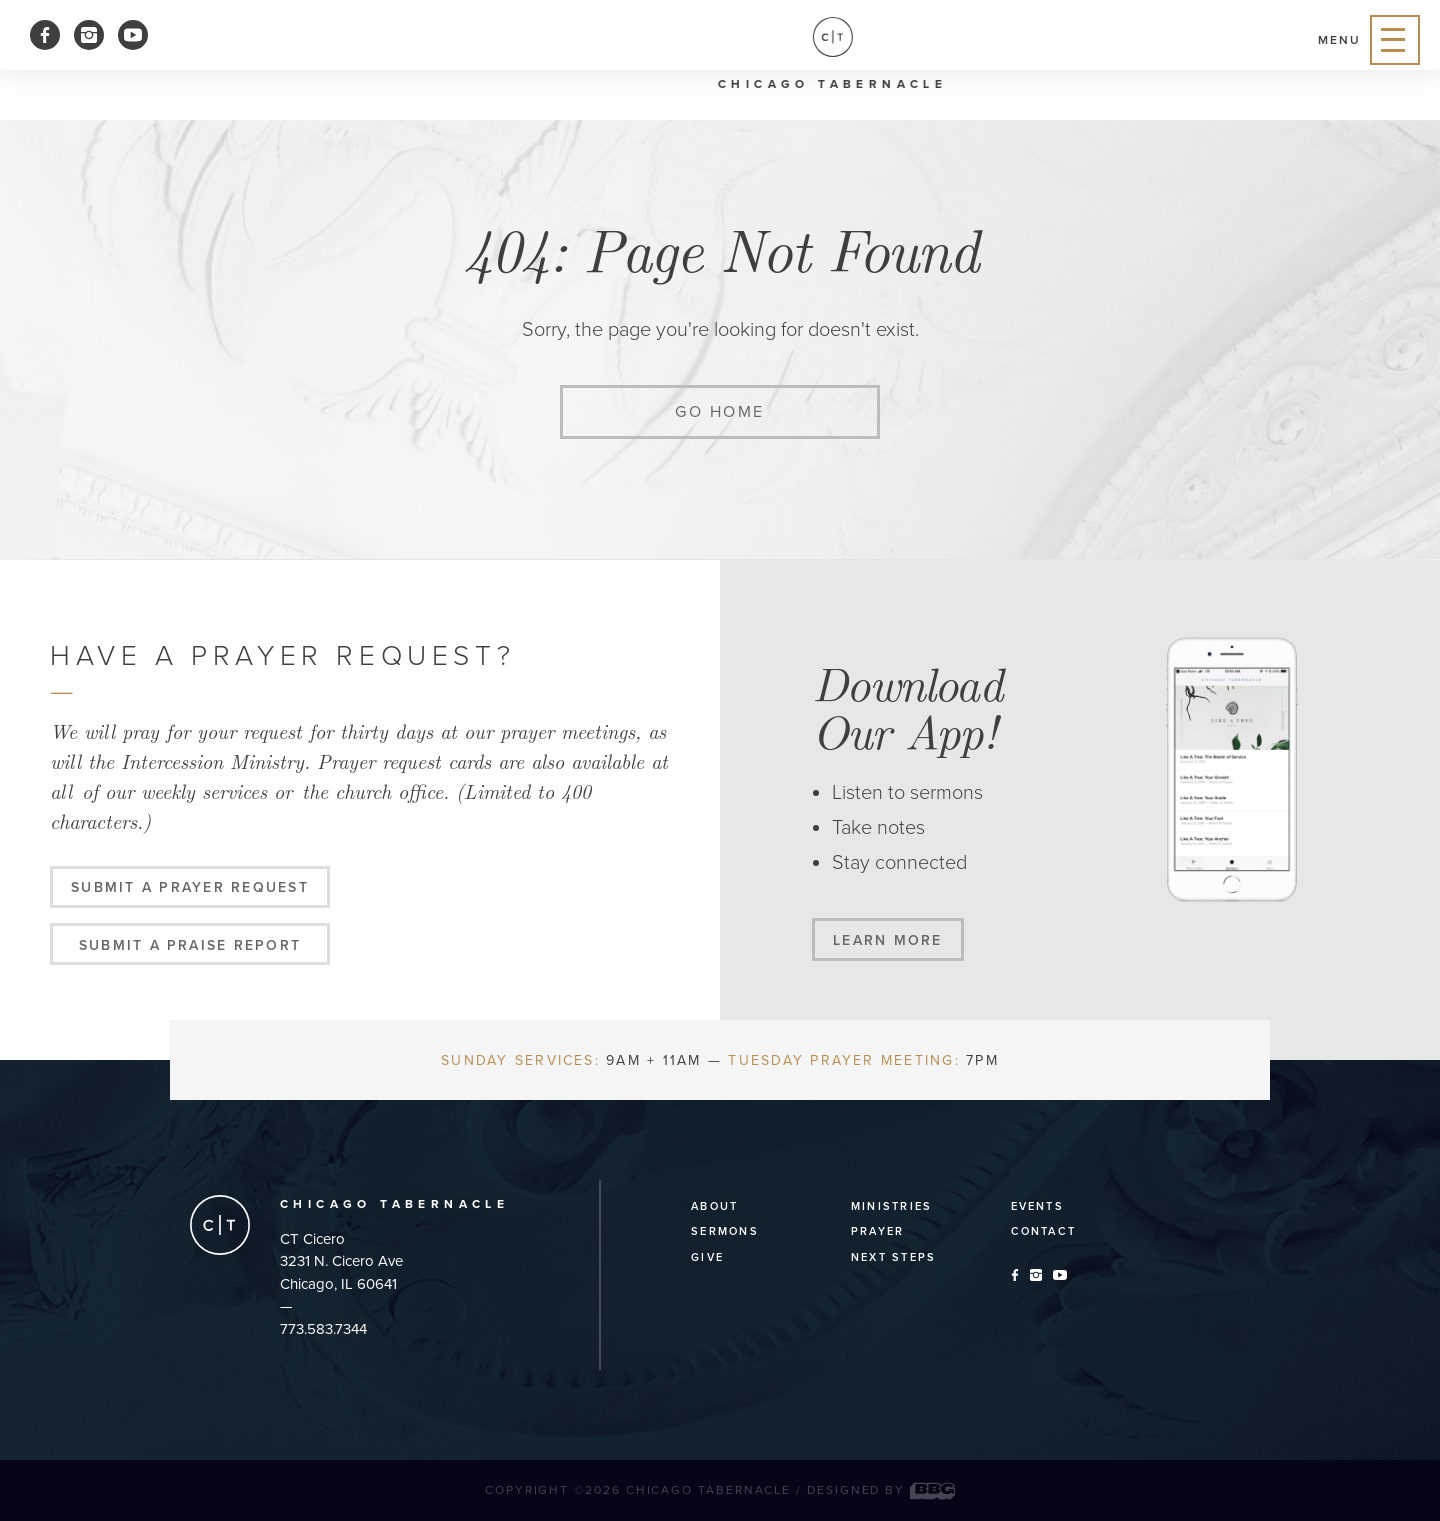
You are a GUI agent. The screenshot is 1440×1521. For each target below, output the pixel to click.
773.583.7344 (323, 1329)
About (714, 1206)
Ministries (891, 1206)
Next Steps (893, 1257)
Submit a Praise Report (190, 945)
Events (1037, 1206)
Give (707, 1257)
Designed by (881, 1490)
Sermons (725, 1231)
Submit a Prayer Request (190, 887)
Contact (1044, 1231)
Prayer (877, 1231)
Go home (720, 412)
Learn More (887, 940)
